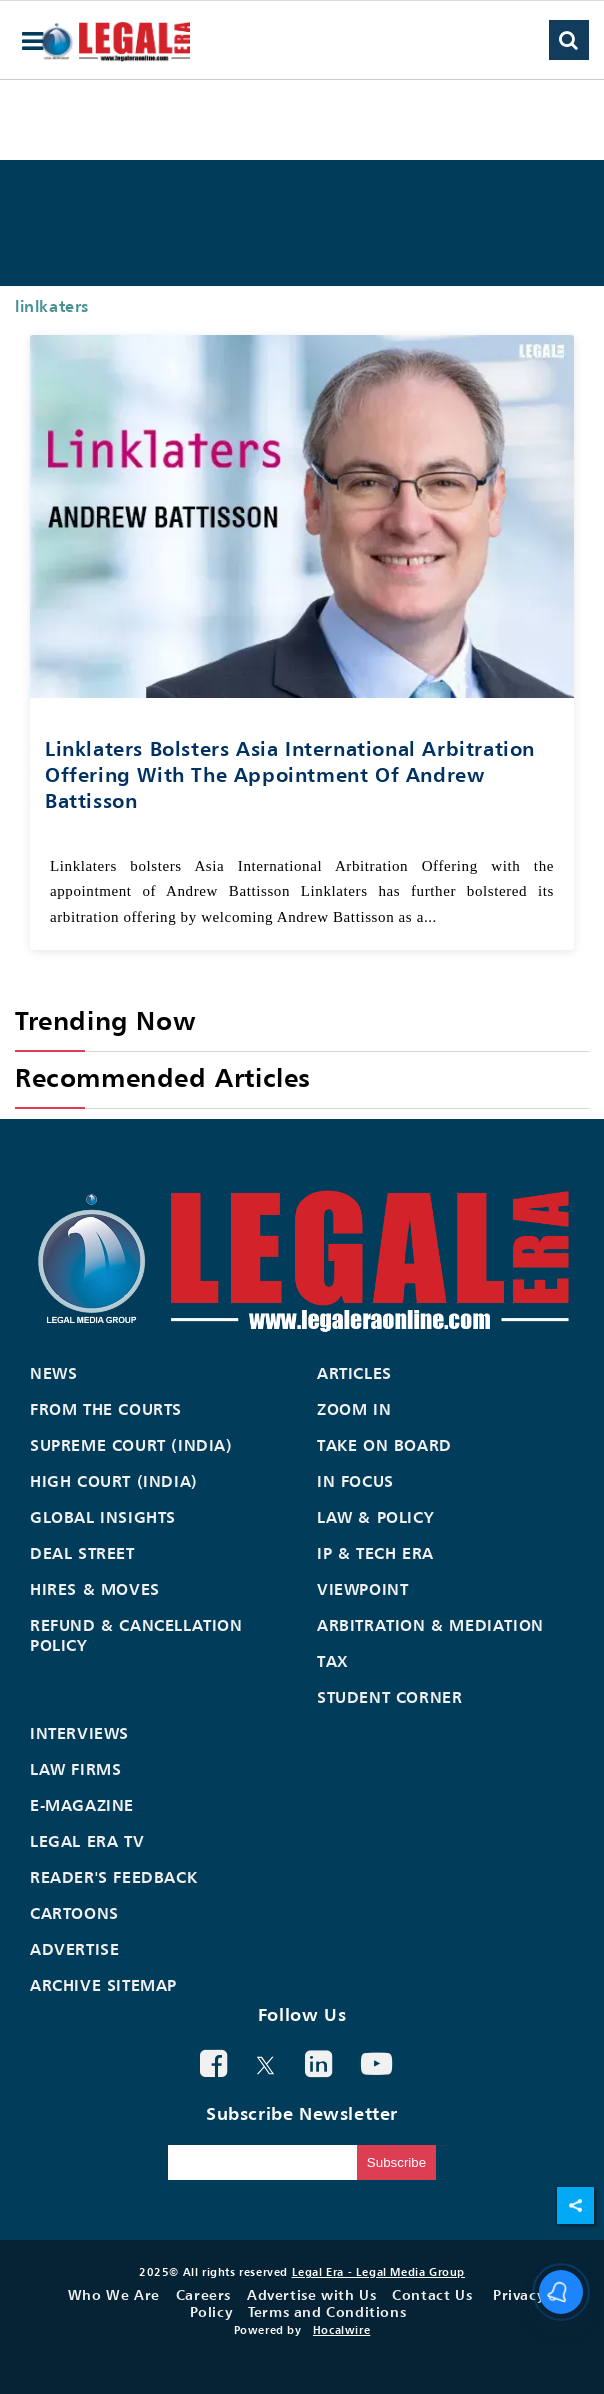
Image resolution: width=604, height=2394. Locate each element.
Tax (333, 1661)
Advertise (74, 1949)
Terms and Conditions (327, 2311)
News (53, 1373)
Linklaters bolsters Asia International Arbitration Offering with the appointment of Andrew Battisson (290, 774)
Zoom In (354, 1409)
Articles (354, 1373)
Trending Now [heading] (105, 1020)
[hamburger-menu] (33, 41)
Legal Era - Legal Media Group (378, 2272)
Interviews (79, 1733)
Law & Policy (375, 1517)
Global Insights (103, 1517)
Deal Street (82, 1553)
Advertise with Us (311, 2294)
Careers (203, 2294)
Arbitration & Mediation (430, 1625)
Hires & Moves (95, 1589)
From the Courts (106, 1409)
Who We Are (114, 2294)
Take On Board (384, 1445)
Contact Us (432, 2294)
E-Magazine (82, 1805)
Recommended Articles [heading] (163, 1077)
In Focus (355, 1481)
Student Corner (389, 1697)
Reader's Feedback (113, 1877)
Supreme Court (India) (131, 1445)
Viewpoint (362, 1589)
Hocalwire (341, 2330)
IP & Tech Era (375, 1553)
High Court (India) (114, 1481)
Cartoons (74, 1913)
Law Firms (75, 1769)
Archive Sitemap (103, 1985)
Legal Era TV (87, 1841)
